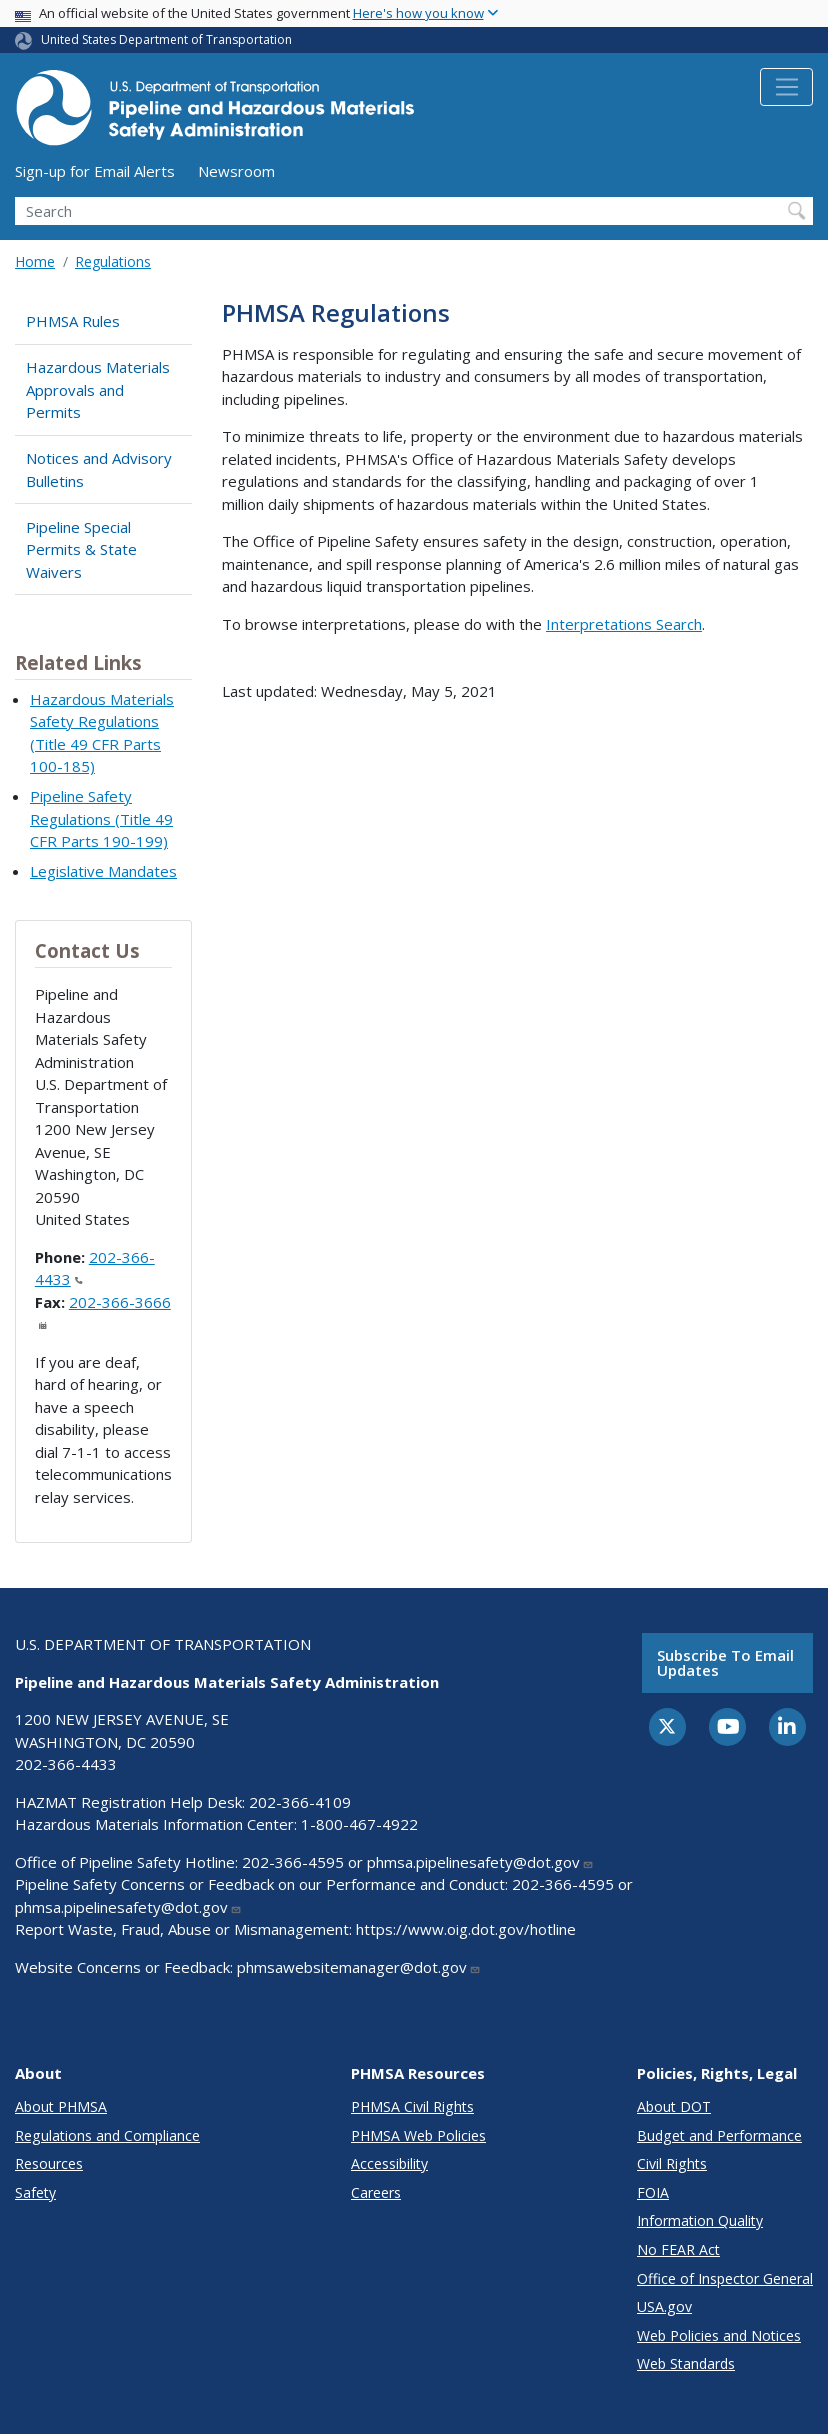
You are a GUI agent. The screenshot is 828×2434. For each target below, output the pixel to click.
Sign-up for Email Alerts (95, 171)
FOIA (653, 2192)
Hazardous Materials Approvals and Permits (98, 389)
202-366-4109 (300, 1802)
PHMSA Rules (73, 321)
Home (35, 261)
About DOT (674, 2106)
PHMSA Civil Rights (412, 2106)
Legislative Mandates (103, 871)
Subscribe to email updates (725, 1662)
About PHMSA (61, 2106)
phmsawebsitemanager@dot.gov (359, 1967)
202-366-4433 (66, 1764)
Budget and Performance (719, 2135)
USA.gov (664, 2306)
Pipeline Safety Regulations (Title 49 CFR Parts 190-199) (101, 818)
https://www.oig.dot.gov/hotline (466, 1929)
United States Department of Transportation (166, 39)
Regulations (113, 261)
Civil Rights (672, 2163)
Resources (49, 2163)
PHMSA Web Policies (418, 2135)
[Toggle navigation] (786, 87)
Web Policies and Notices (719, 2335)
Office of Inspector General (725, 2278)
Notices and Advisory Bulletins (99, 469)
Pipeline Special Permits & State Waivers (81, 549)
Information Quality (700, 2220)
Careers (376, 2192)
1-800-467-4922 (359, 1824)
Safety (35, 2192)
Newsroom (236, 171)
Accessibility (389, 2163)
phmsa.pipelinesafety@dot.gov (480, 1862)
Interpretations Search (624, 624)
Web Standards (686, 2363)
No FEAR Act (678, 2249)
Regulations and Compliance (107, 2135)
